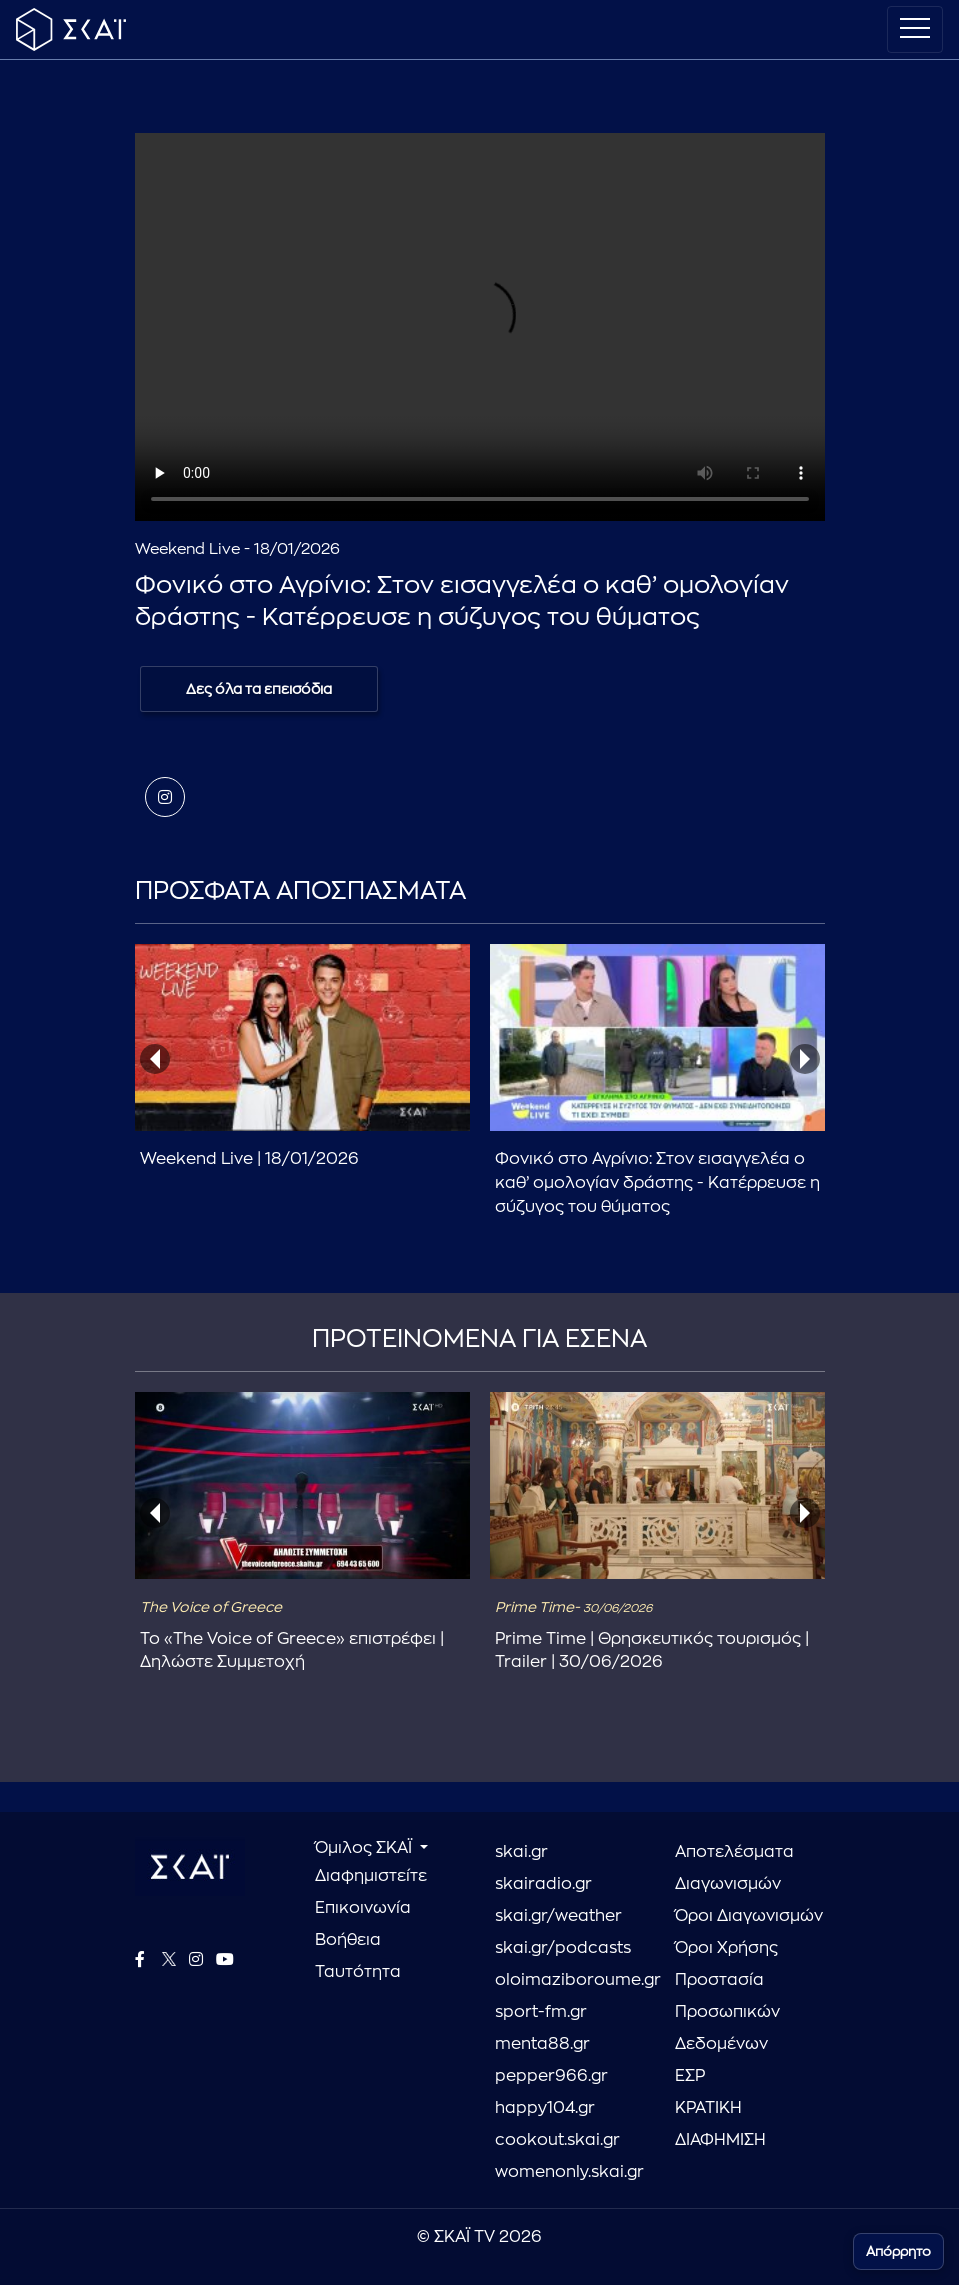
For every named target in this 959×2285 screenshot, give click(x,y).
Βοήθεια (348, 1940)
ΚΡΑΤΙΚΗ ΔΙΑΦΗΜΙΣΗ (720, 2124)
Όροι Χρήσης (726, 1948)
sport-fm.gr (541, 2012)
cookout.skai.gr (557, 2140)
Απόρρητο (898, 2251)
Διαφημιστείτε (371, 1876)
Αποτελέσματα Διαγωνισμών (734, 1868)
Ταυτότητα (358, 1972)
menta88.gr (542, 2044)
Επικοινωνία (363, 1908)
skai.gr (521, 1852)
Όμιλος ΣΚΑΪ (365, 1848)
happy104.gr (545, 2108)
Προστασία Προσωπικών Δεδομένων (727, 2012)
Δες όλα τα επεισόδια (259, 689)
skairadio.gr (543, 1884)
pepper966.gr (551, 2076)
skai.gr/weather (558, 1916)
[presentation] (155, 1059)
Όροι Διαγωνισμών (749, 1916)
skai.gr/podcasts (563, 1948)
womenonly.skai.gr (569, 2172)
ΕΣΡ (690, 2076)
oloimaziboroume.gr (570, 1980)
